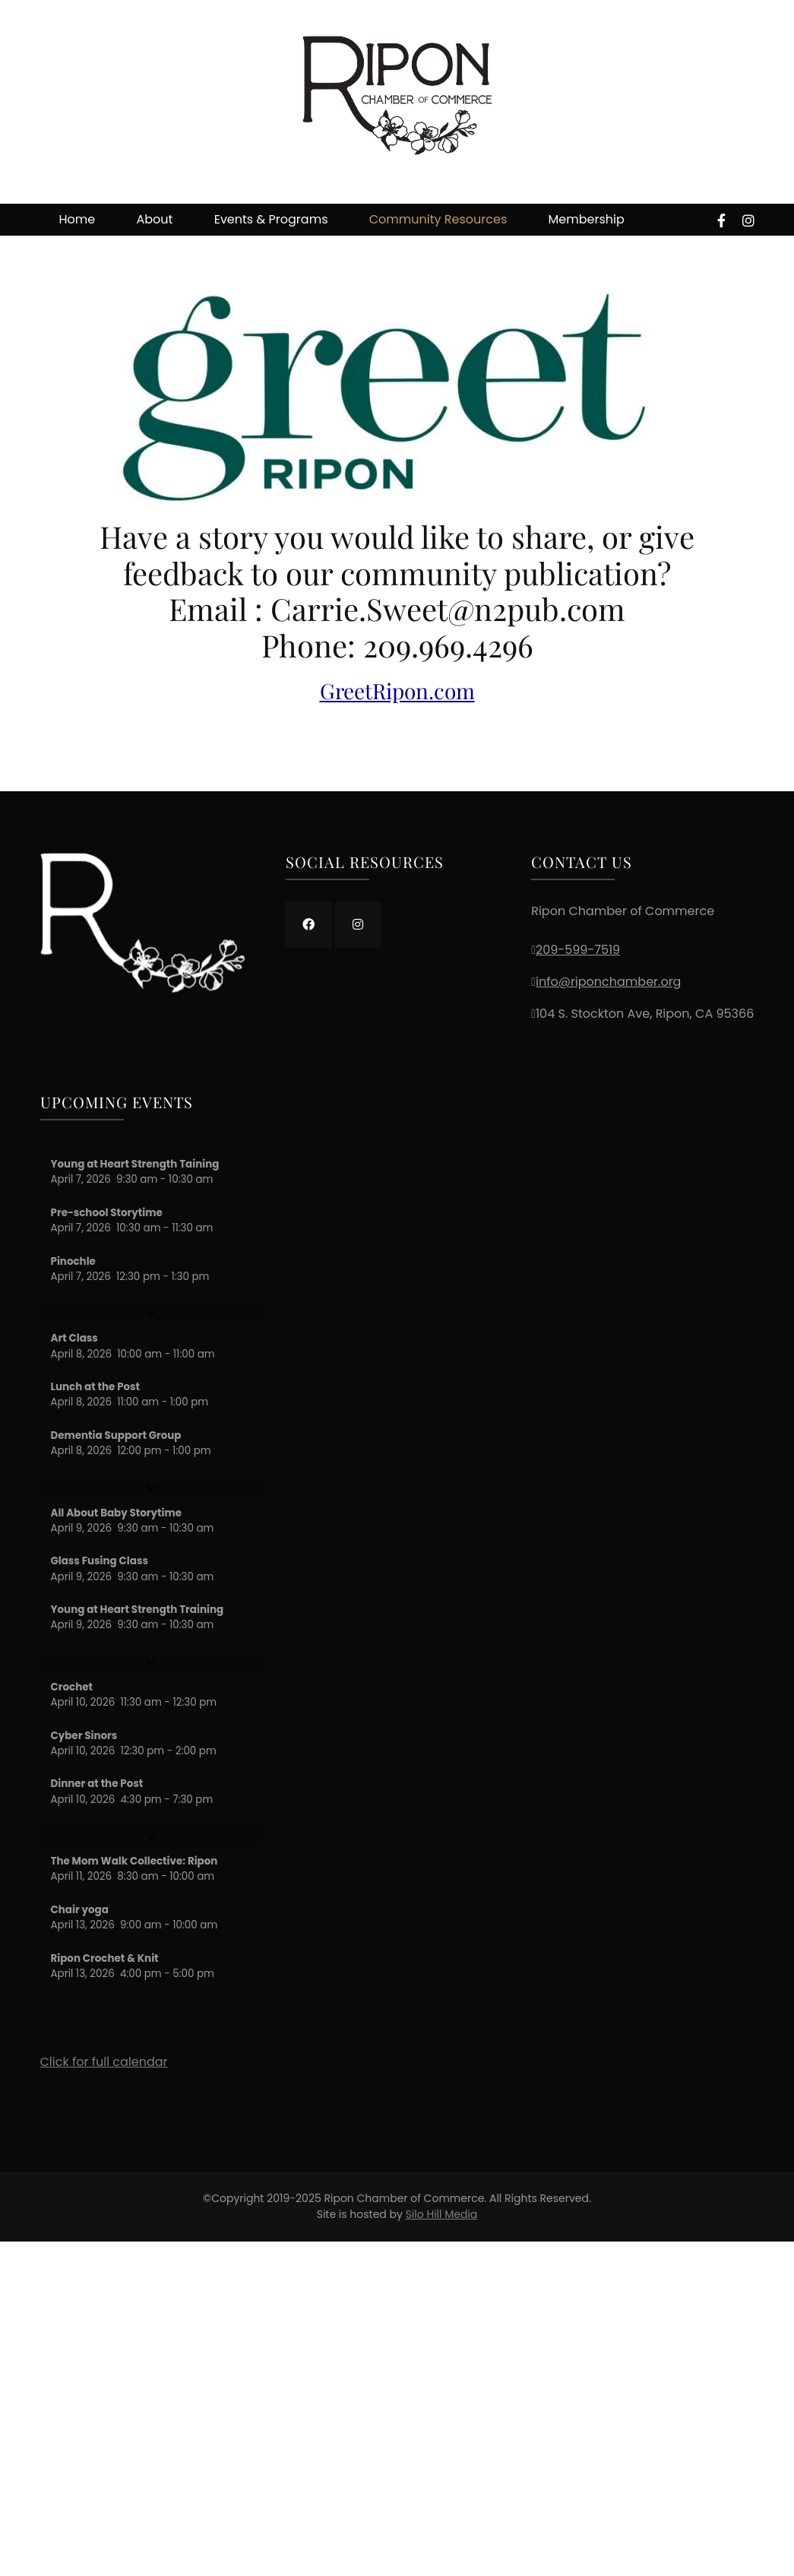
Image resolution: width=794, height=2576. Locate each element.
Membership (587, 219)
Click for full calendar (104, 2062)
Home (77, 219)
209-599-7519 (578, 949)
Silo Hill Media (442, 2214)
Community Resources (438, 219)
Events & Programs (271, 219)
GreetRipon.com (397, 690)
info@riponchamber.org (608, 981)
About (155, 219)
